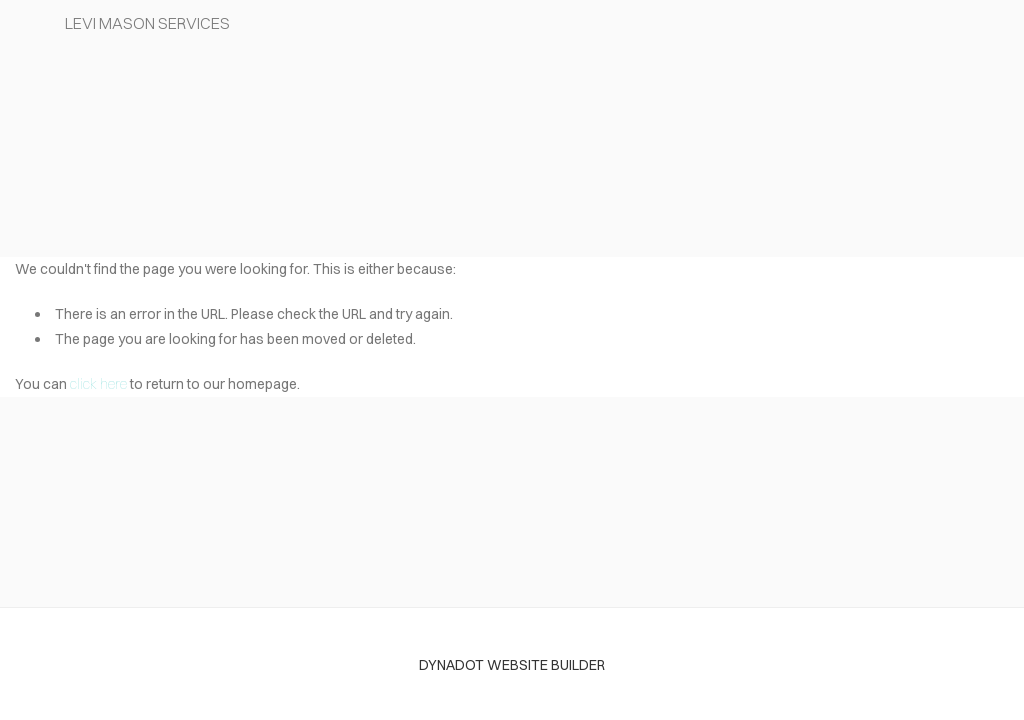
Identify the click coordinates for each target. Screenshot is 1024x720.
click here (98, 384)
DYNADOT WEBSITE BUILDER (512, 665)
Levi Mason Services (147, 23)
